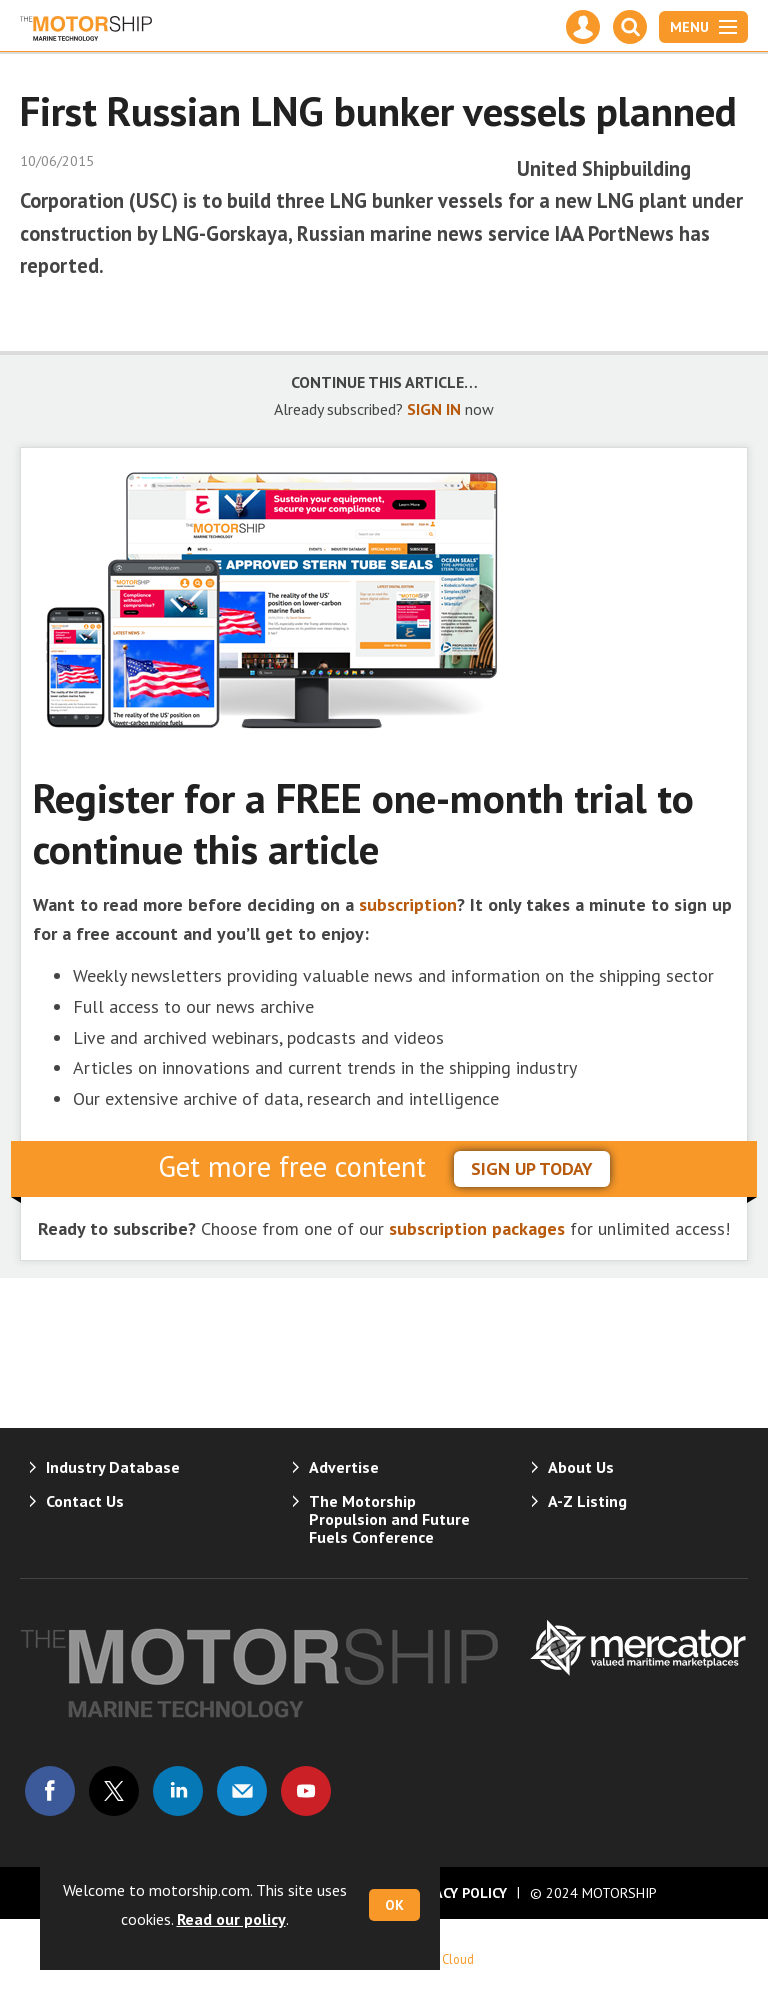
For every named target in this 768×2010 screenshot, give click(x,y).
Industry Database (113, 1467)
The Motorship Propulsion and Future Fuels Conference (389, 1519)
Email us (242, 1791)
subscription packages (477, 1228)
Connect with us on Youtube (306, 1791)
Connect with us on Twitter (114, 1791)
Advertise (344, 1467)
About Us (581, 1467)
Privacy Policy (456, 1893)
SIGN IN (434, 409)
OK (394, 1905)
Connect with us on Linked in (178, 1791)
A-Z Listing (587, 1501)
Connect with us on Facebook (50, 1791)
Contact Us (85, 1501)
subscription (408, 904)
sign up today (532, 1168)
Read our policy (231, 1919)
